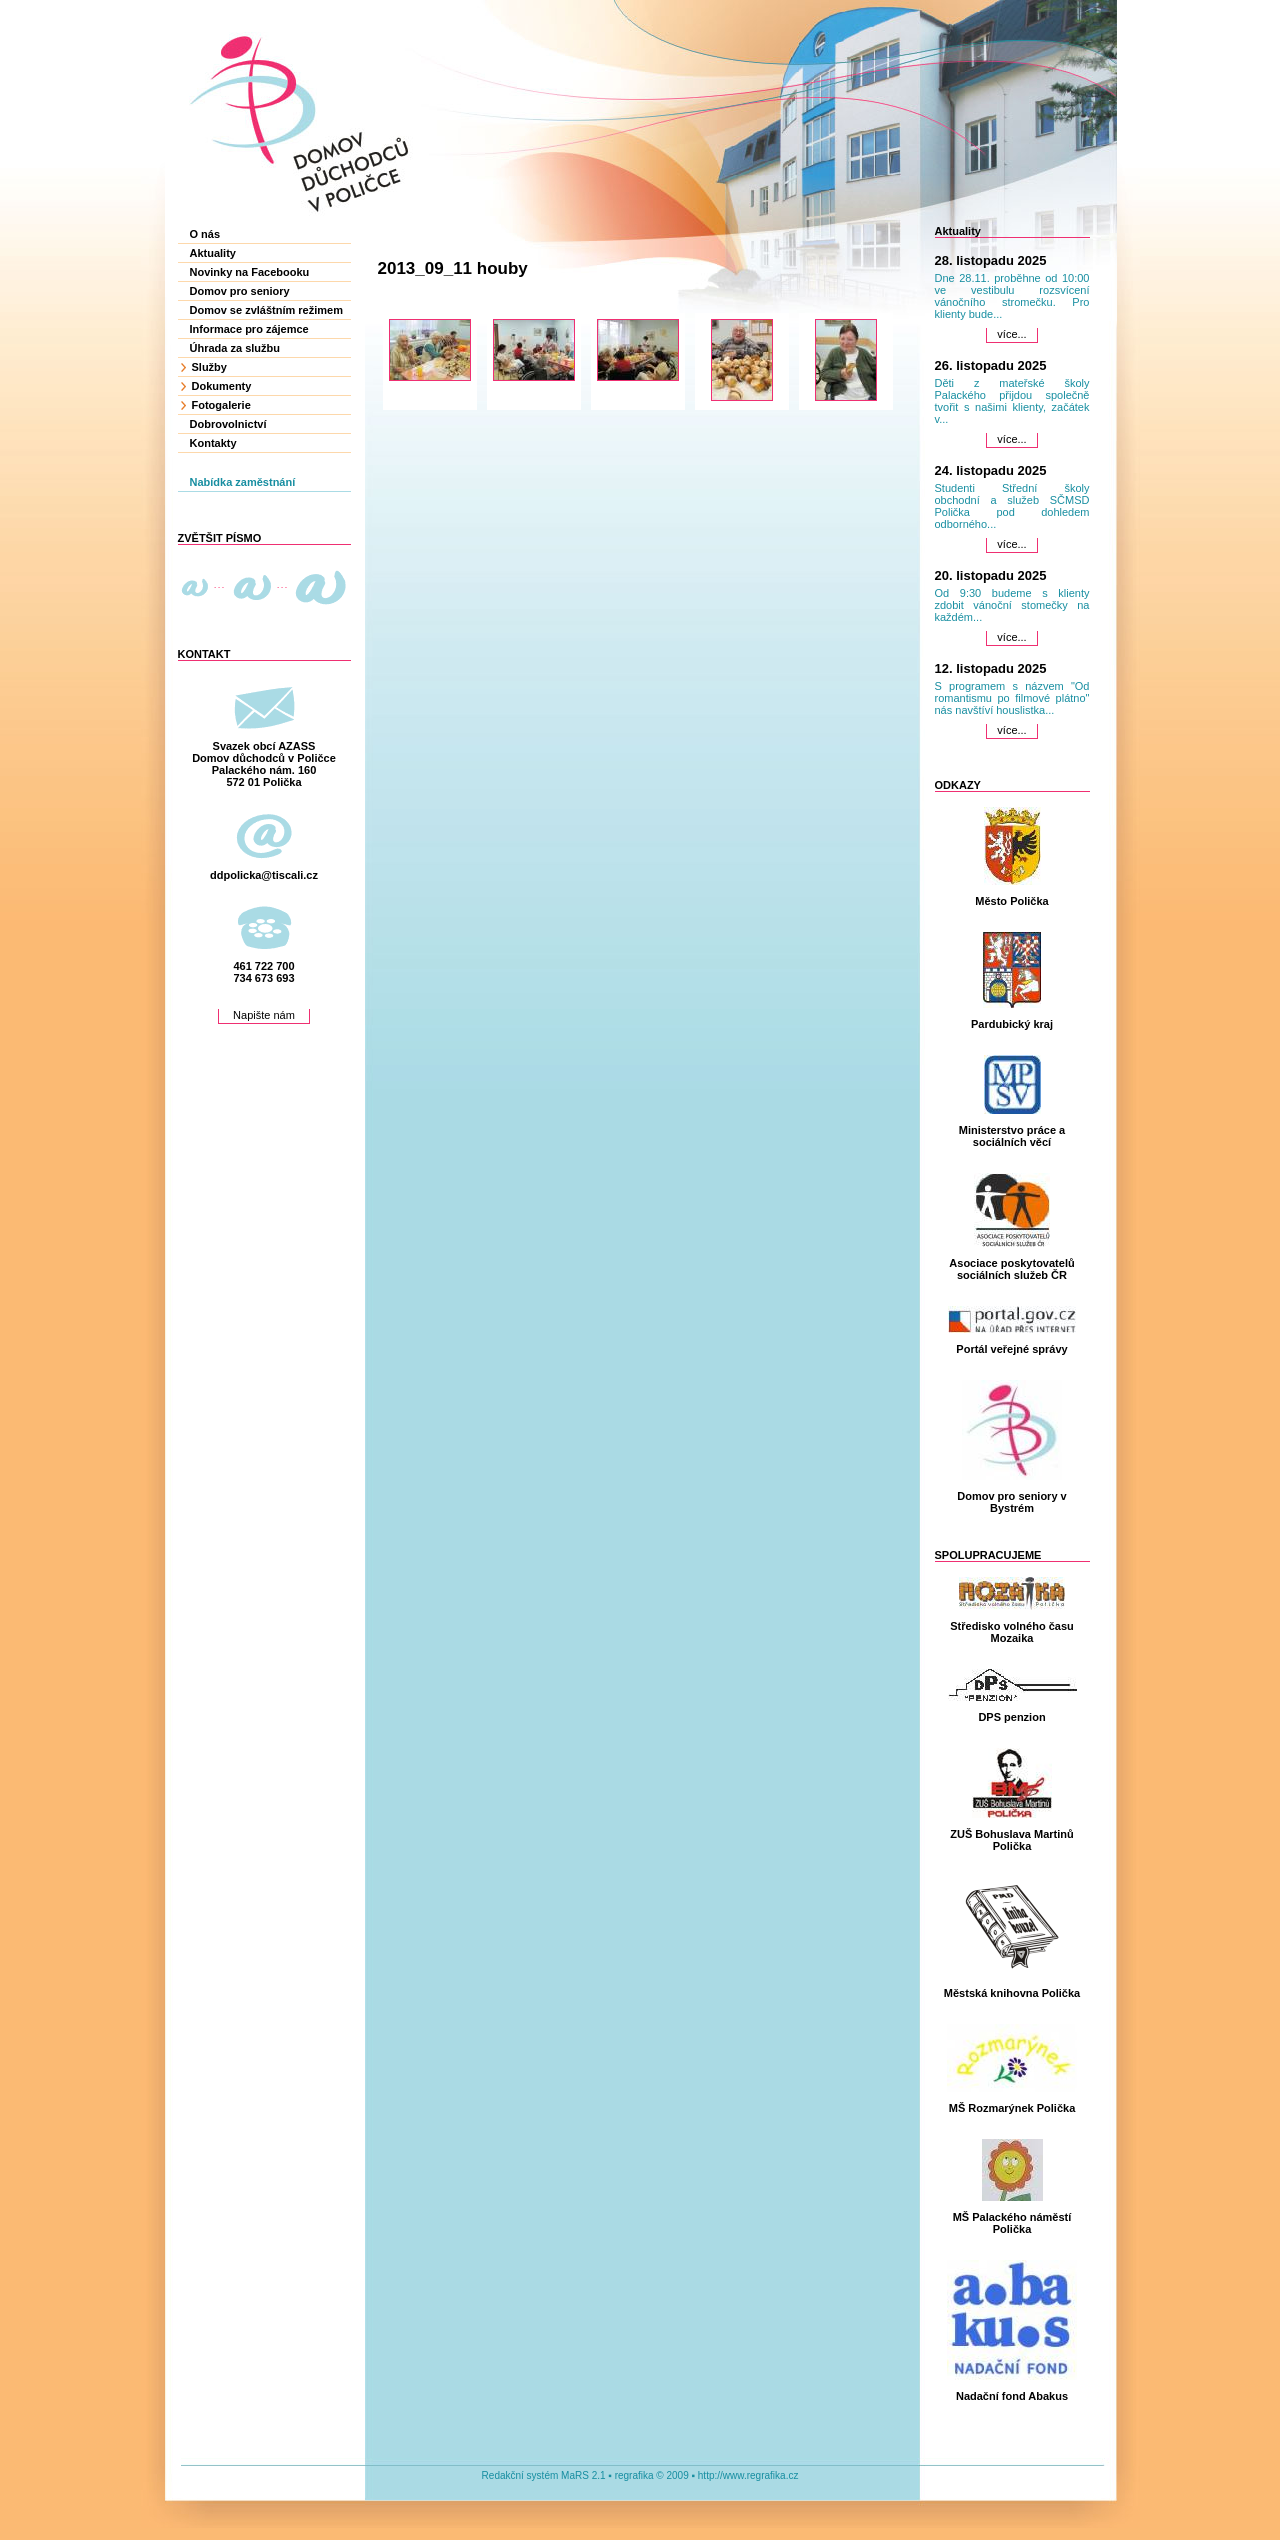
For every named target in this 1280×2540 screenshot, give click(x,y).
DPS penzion (1011, 1717)
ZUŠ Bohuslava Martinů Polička (1011, 1840)
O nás (205, 234)
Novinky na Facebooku (250, 272)
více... (1011, 334)
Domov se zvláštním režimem (266, 310)
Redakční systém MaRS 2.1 (544, 2475)
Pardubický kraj (1012, 1024)
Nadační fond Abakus (1012, 2396)
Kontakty (213, 443)
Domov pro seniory (240, 291)
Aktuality (213, 253)
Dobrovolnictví (228, 424)
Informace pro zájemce (249, 329)
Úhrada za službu (235, 348)
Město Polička (1011, 901)
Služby (209, 367)
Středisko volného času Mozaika (1011, 1632)
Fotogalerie (221, 405)
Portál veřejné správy (1011, 1349)
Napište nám (264, 1015)
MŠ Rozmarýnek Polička (1012, 2108)
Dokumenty (222, 386)
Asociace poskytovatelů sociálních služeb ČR (1011, 1269)
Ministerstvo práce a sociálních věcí (1012, 1136)
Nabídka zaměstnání (243, 482)
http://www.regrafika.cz (748, 2475)
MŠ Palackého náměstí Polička (1012, 2223)
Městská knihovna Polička (1012, 1993)
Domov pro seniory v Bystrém (1011, 1502)
